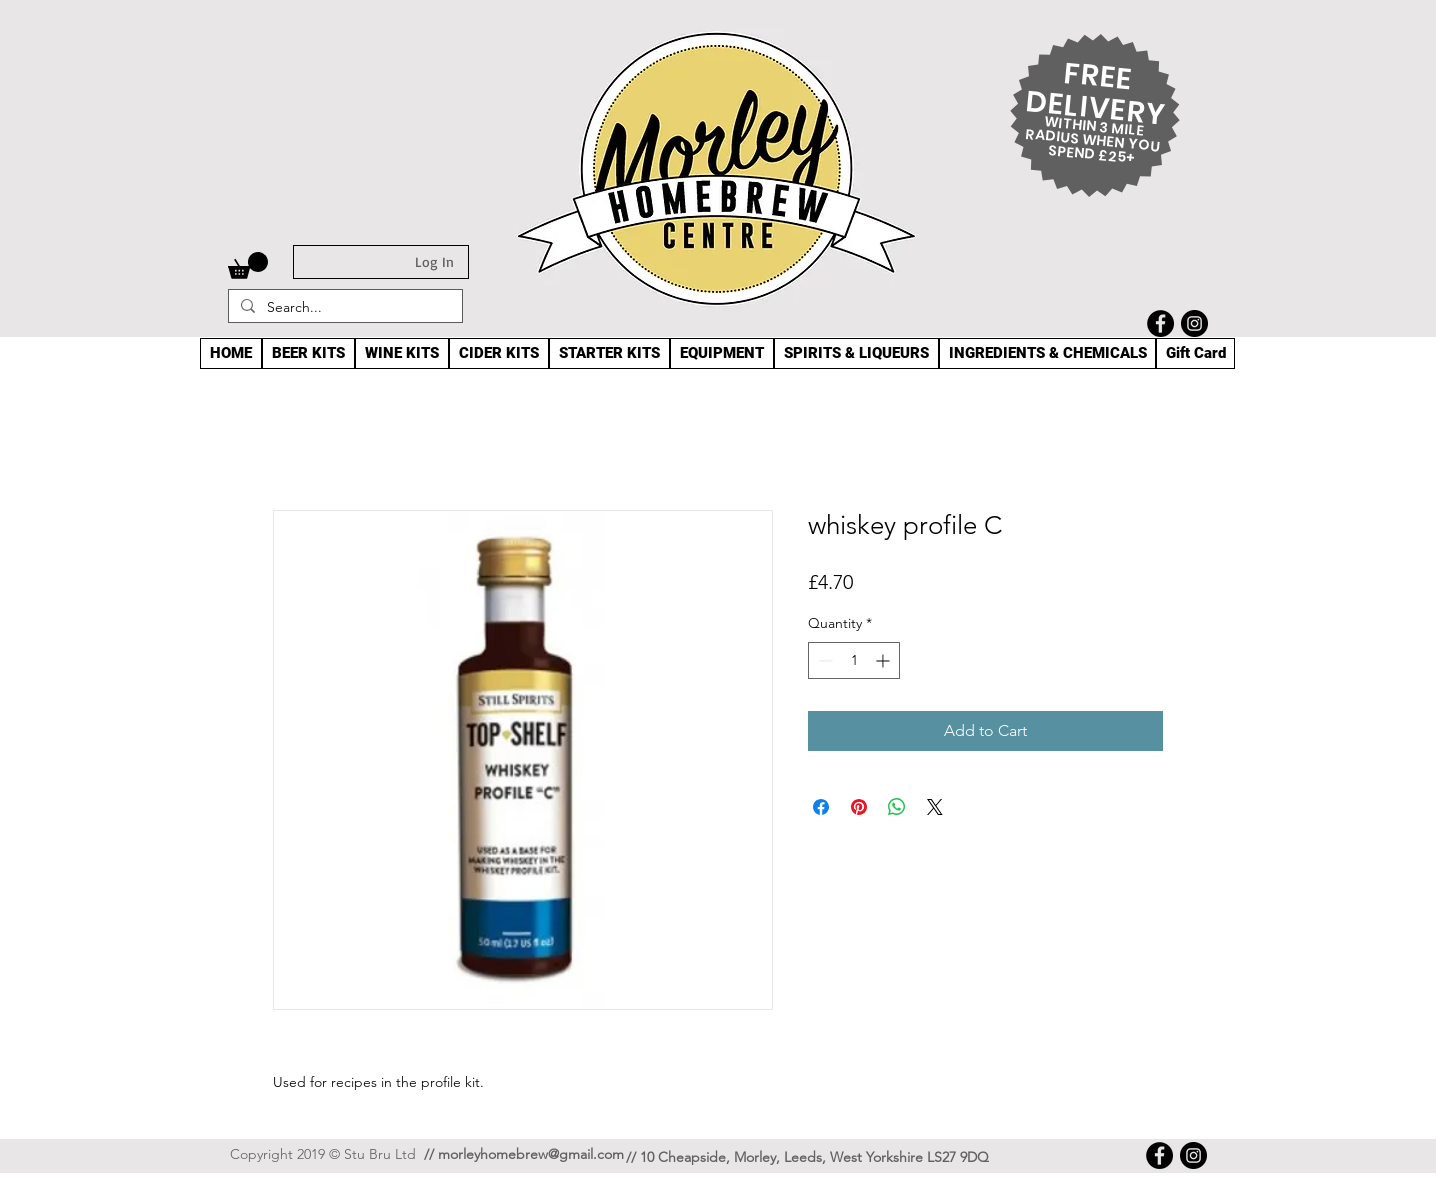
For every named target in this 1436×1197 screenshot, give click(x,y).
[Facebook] (1160, 323)
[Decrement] (823, 660)
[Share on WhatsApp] (897, 807)
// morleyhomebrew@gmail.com (524, 1154)
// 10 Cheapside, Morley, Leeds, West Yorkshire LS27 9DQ (807, 1157)
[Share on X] (935, 807)
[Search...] (343, 308)
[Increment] (884, 660)
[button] (248, 265)
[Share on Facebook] (821, 807)
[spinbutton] (854, 660)
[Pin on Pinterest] (859, 807)
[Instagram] (1194, 323)
